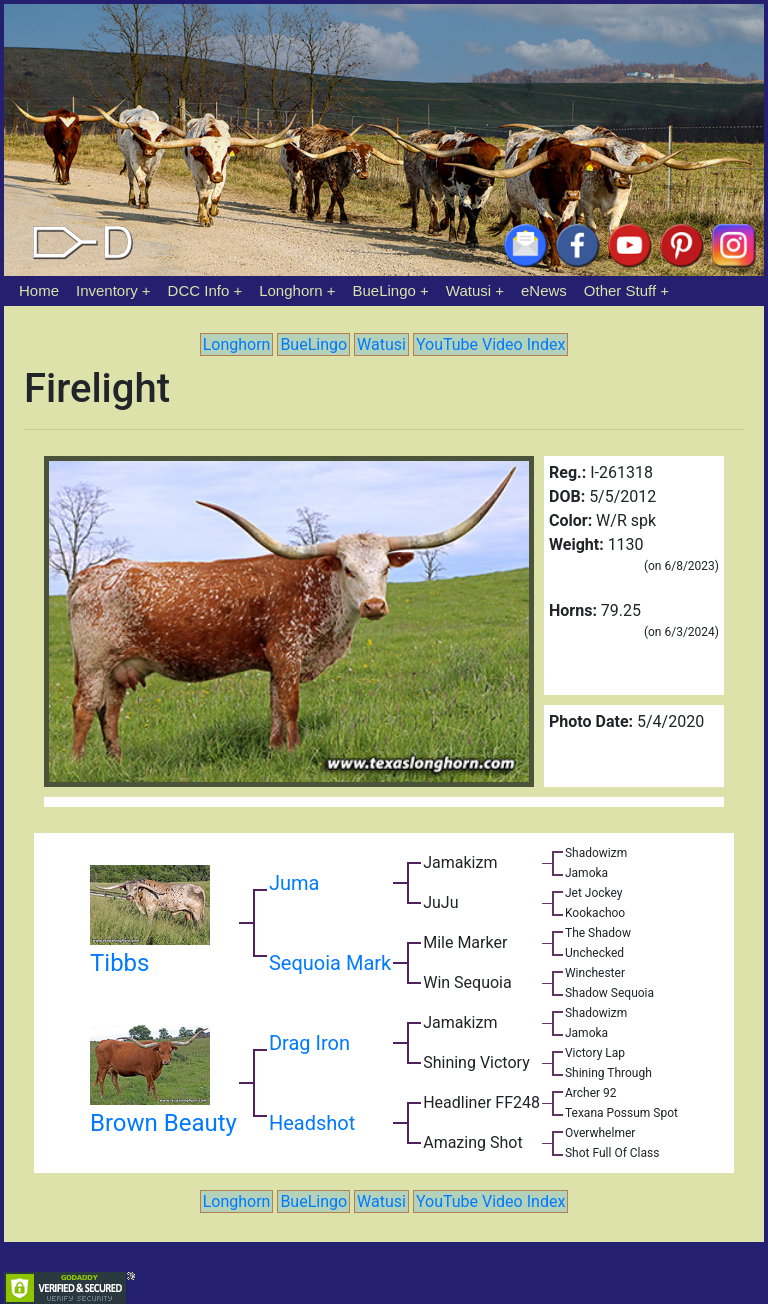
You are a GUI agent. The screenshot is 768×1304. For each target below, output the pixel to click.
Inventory (107, 290)
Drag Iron (309, 1043)
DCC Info (199, 290)
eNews (544, 290)
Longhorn (290, 290)
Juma (294, 883)
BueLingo (384, 290)
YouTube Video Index (490, 344)
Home (39, 290)
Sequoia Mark (330, 963)
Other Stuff (620, 290)
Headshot (312, 1123)
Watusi (468, 290)
